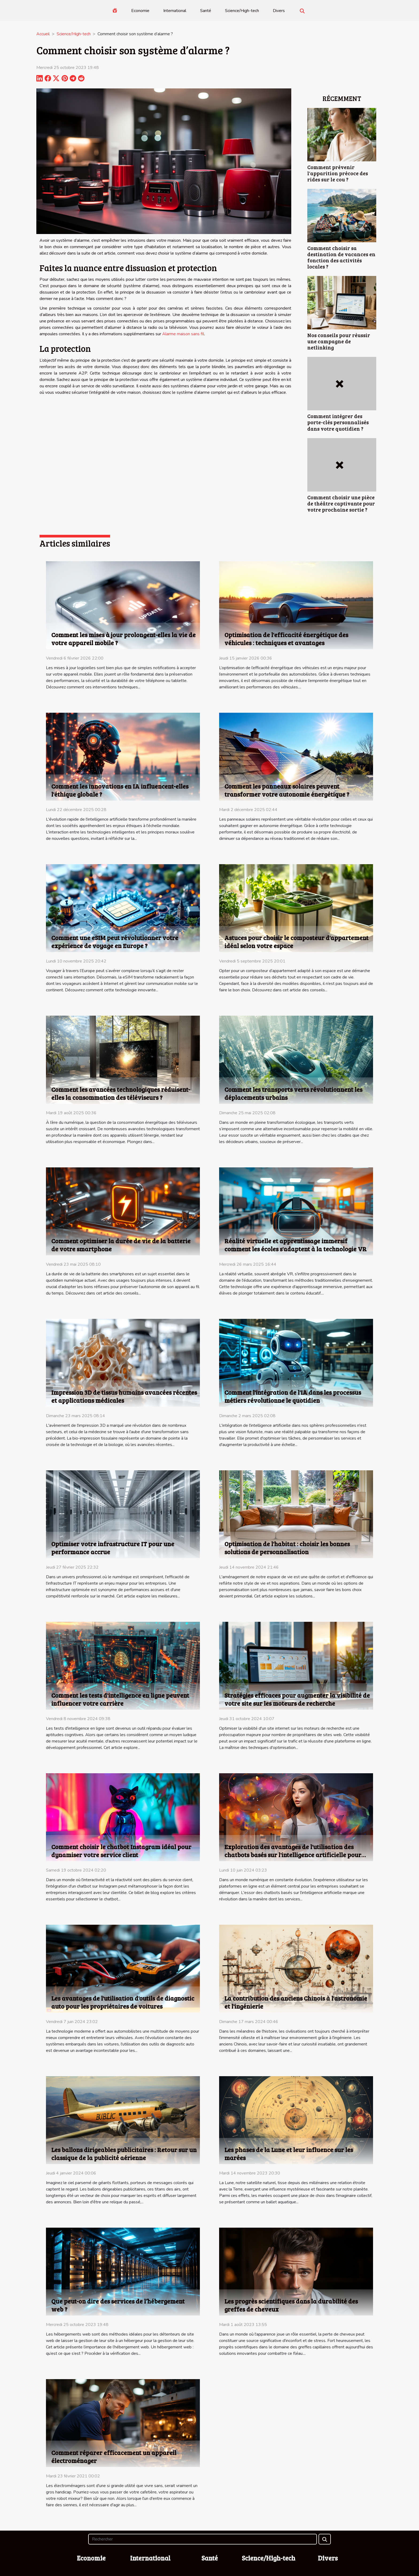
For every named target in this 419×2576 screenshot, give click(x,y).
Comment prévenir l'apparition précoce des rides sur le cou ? (337, 173)
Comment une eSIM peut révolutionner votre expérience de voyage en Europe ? (114, 941)
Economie (140, 11)
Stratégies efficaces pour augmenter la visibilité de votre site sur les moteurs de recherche (297, 1699)
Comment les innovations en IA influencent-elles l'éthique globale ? (119, 790)
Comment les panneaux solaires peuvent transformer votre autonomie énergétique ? (286, 790)
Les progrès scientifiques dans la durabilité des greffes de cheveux (291, 2305)
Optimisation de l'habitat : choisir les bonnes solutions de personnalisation (287, 1548)
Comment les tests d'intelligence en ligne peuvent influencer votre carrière (120, 1699)
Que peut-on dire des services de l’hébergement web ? (118, 2305)
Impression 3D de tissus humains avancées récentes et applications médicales (124, 1396)
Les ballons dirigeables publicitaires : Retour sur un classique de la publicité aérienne (124, 2153)
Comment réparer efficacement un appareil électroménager (113, 2456)
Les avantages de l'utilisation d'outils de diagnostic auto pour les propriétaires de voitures (122, 2002)
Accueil (43, 34)
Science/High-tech (242, 11)
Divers (279, 11)
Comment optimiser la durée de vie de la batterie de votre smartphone (121, 1245)
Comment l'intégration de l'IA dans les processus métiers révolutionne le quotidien (292, 1396)
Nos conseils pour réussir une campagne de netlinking (338, 341)
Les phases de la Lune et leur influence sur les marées (288, 2153)
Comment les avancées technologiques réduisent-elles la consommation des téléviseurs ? (120, 1093)
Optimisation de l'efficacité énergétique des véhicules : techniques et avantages (286, 638)
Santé (205, 11)
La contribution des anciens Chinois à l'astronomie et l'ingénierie (295, 2002)
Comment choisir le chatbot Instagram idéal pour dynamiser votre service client (121, 1850)
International (174, 11)
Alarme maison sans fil (183, 334)
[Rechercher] (202, 2539)
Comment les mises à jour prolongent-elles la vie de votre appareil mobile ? (123, 638)
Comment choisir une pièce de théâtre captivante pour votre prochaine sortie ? (341, 503)
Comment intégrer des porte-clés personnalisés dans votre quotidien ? (338, 422)
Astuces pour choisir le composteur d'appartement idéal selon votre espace (296, 941)
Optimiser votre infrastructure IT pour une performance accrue (112, 1548)
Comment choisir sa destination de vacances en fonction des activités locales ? (341, 257)
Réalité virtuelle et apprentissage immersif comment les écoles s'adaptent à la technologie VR (295, 1245)
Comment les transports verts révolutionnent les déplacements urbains (293, 1093)
